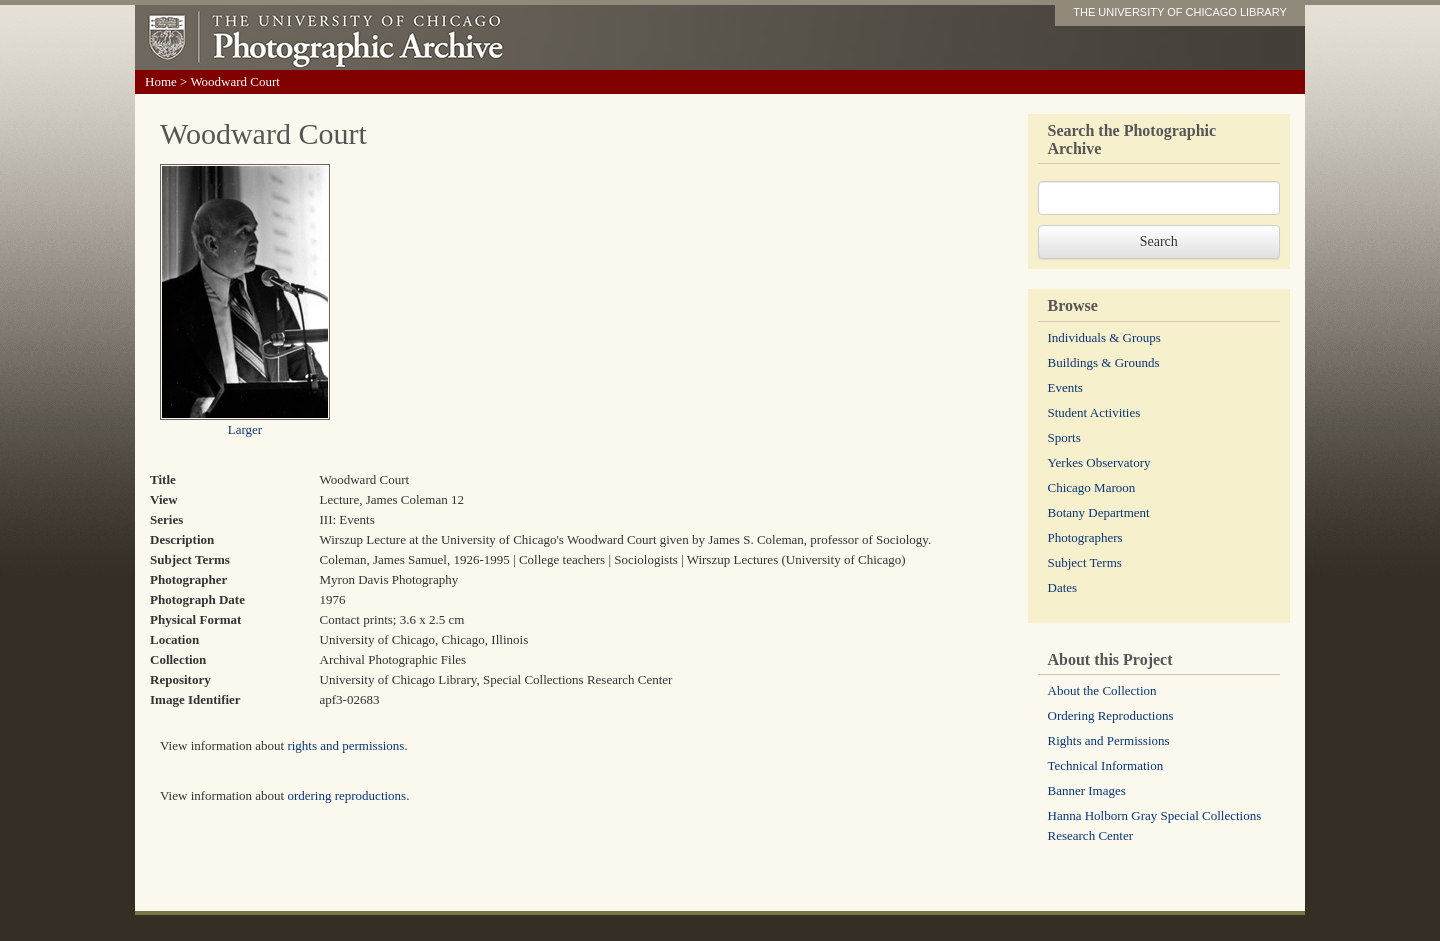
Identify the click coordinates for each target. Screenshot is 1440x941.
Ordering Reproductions (1111, 715)
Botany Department (1099, 512)
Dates (1063, 587)
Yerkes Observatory (1099, 462)
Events (1065, 387)
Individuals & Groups (1104, 337)
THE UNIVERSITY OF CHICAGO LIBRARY (1180, 12)
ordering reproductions (346, 795)
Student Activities (1094, 412)
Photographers (1085, 537)
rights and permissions (345, 745)
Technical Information (1106, 765)
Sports (1064, 437)
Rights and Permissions (1109, 740)
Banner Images (1087, 790)
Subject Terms (1085, 562)
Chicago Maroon (1092, 487)
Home (161, 81)
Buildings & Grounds (1104, 362)
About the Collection (1102, 690)
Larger (245, 429)
